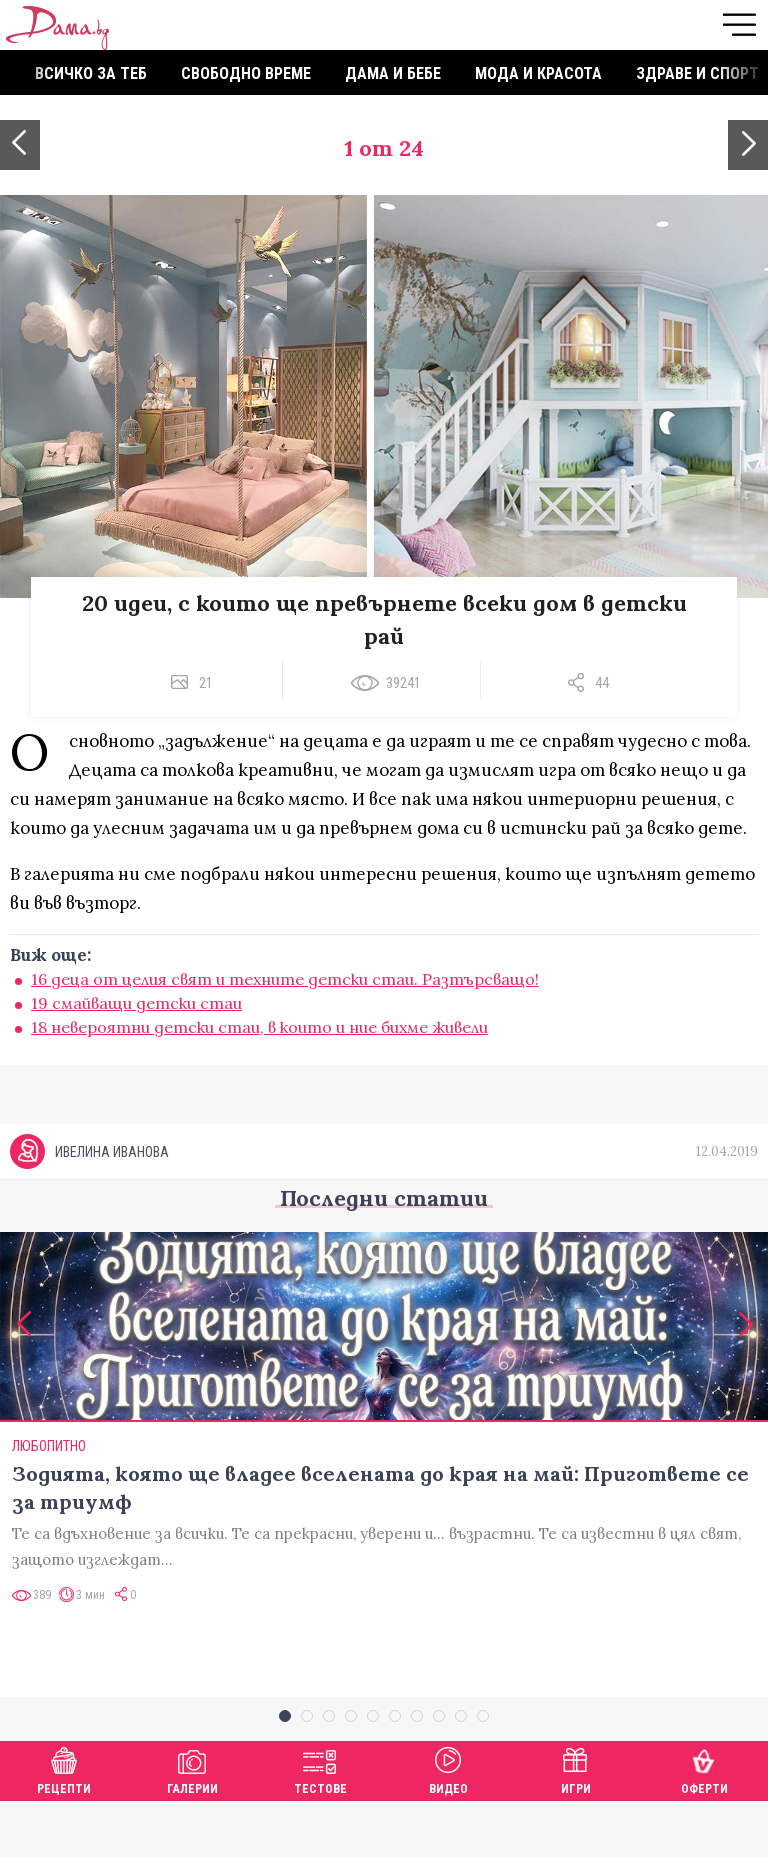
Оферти (704, 1823)
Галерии (192, 1823)
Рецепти (64, 1823)
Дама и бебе (393, 73)
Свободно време (246, 73)
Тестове (320, 1823)
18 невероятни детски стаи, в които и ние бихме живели (259, 1027)
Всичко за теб (91, 73)
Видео (448, 1823)
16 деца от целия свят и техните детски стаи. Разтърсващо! (285, 979)
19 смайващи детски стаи (136, 1003)
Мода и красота (538, 73)
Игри (576, 1823)
